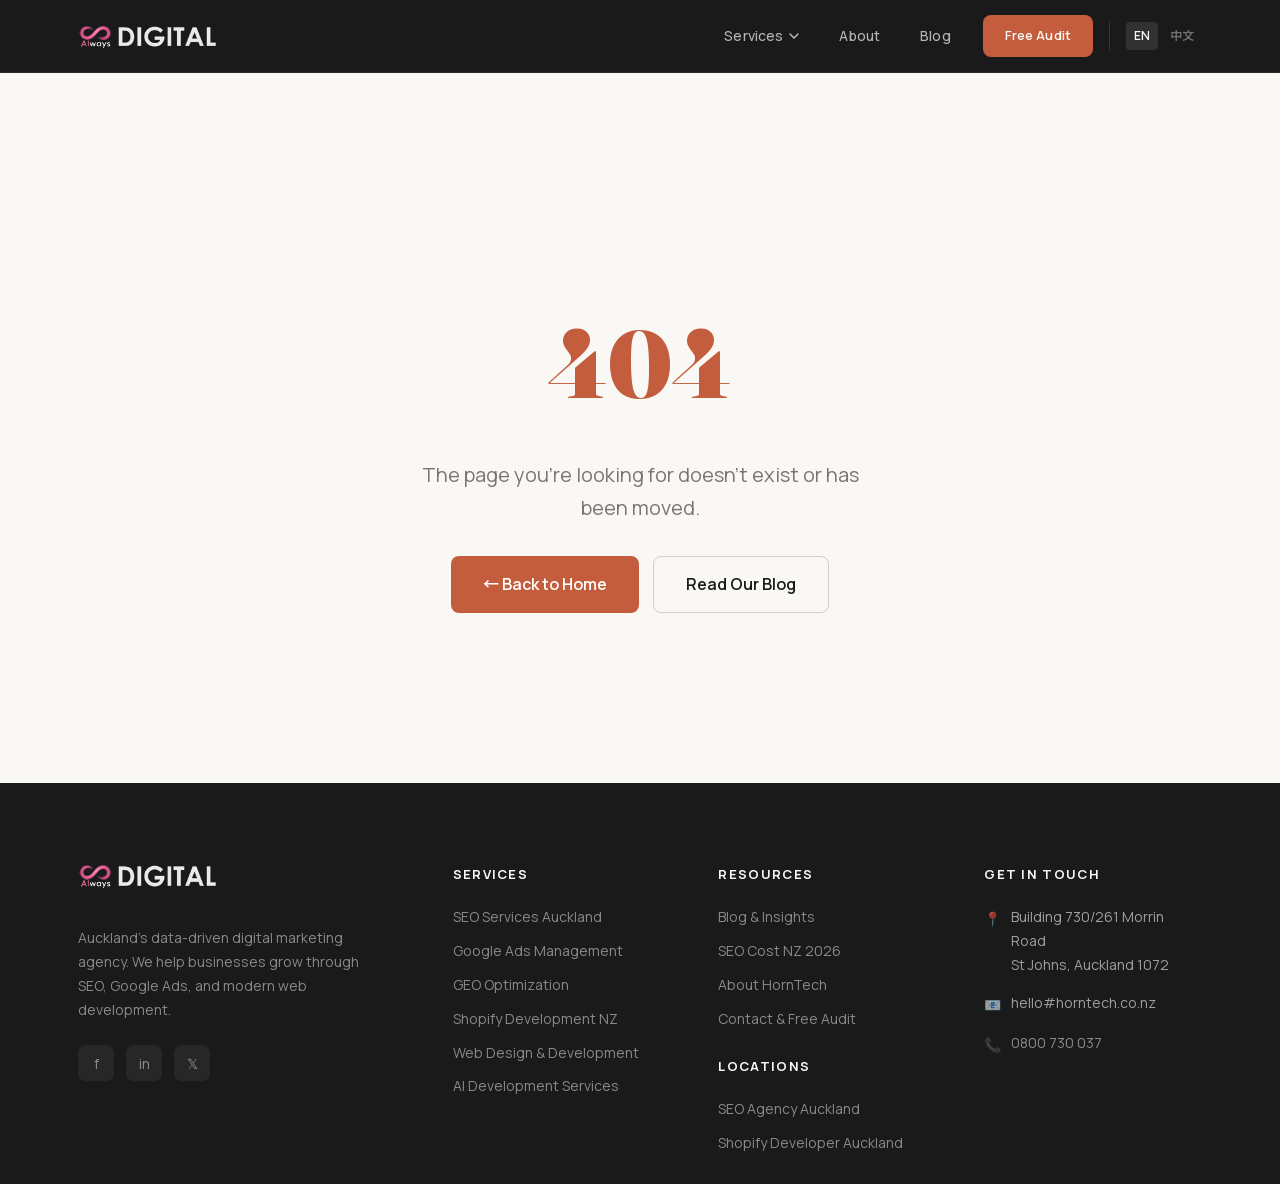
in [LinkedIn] (144, 1063)
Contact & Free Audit (787, 1018)
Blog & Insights (766, 916)
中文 (1182, 35)
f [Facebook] (96, 1063)
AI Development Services (536, 1085)
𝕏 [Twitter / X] (192, 1063)
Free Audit (1038, 35)
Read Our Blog (741, 584)
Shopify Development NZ (535, 1018)
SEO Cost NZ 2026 (779, 950)
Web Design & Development (546, 1052)
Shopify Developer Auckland (810, 1142)
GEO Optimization (511, 984)
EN (1142, 35)
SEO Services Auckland (527, 916)
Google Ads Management (538, 950)
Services (761, 35)
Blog (935, 35)
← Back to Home (545, 584)
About (859, 35)
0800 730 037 (1056, 1042)
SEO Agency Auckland (789, 1108)
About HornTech (772, 984)
